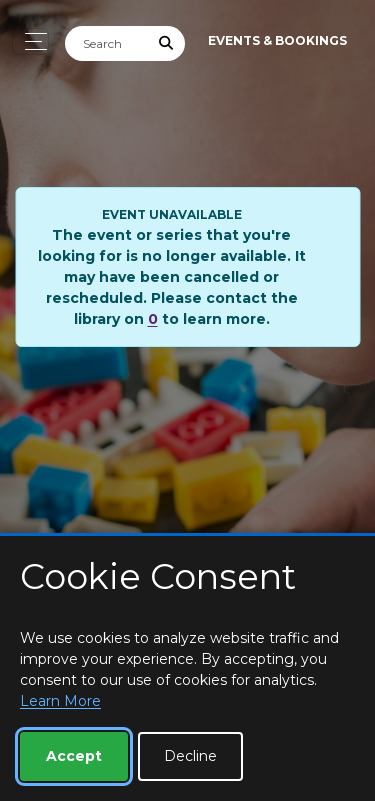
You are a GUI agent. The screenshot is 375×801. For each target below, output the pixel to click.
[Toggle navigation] (30, 41)
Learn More (60, 701)
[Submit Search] (167, 43)
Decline (190, 756)
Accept (74, 756)
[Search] (107, 43)
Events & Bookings (277, 40)
